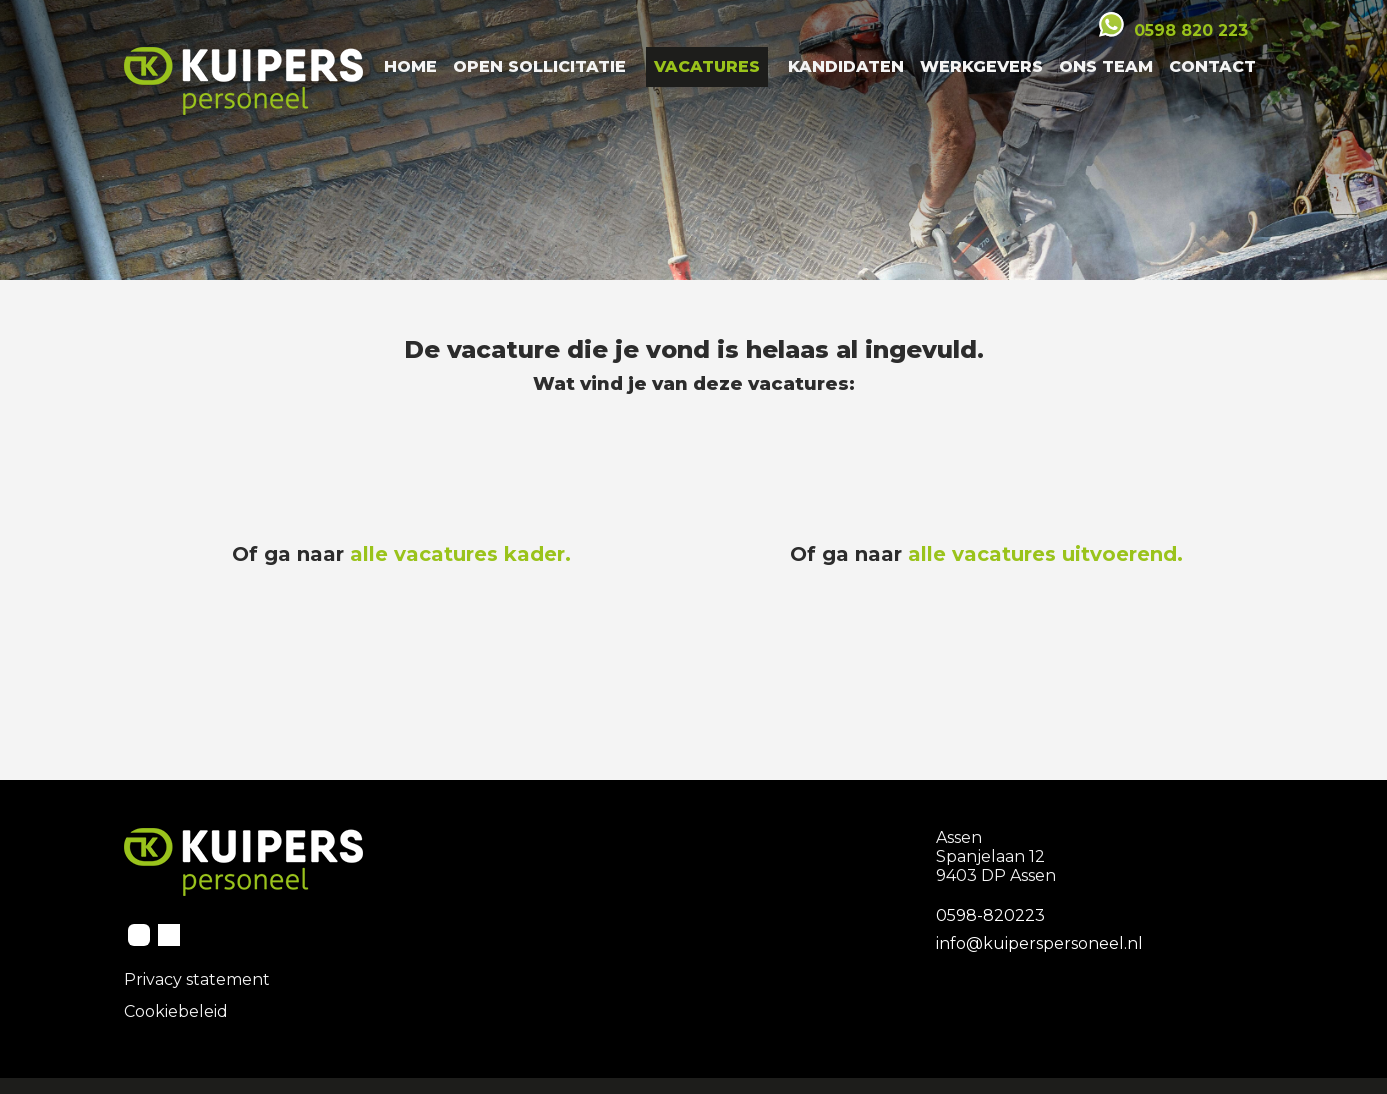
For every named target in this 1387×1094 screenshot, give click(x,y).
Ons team (1106, 66)
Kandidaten (846, 66)
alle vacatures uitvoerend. (1045, 554)
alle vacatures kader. (460, 554)
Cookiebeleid (176, 1011)
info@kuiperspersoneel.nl (1039, 943)
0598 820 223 (1191, 30)
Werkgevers (981, 66)
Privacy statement (197, 979)
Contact (1212, 66)
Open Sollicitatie (539, 66)
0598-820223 (990, 915)
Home (410, 66)
